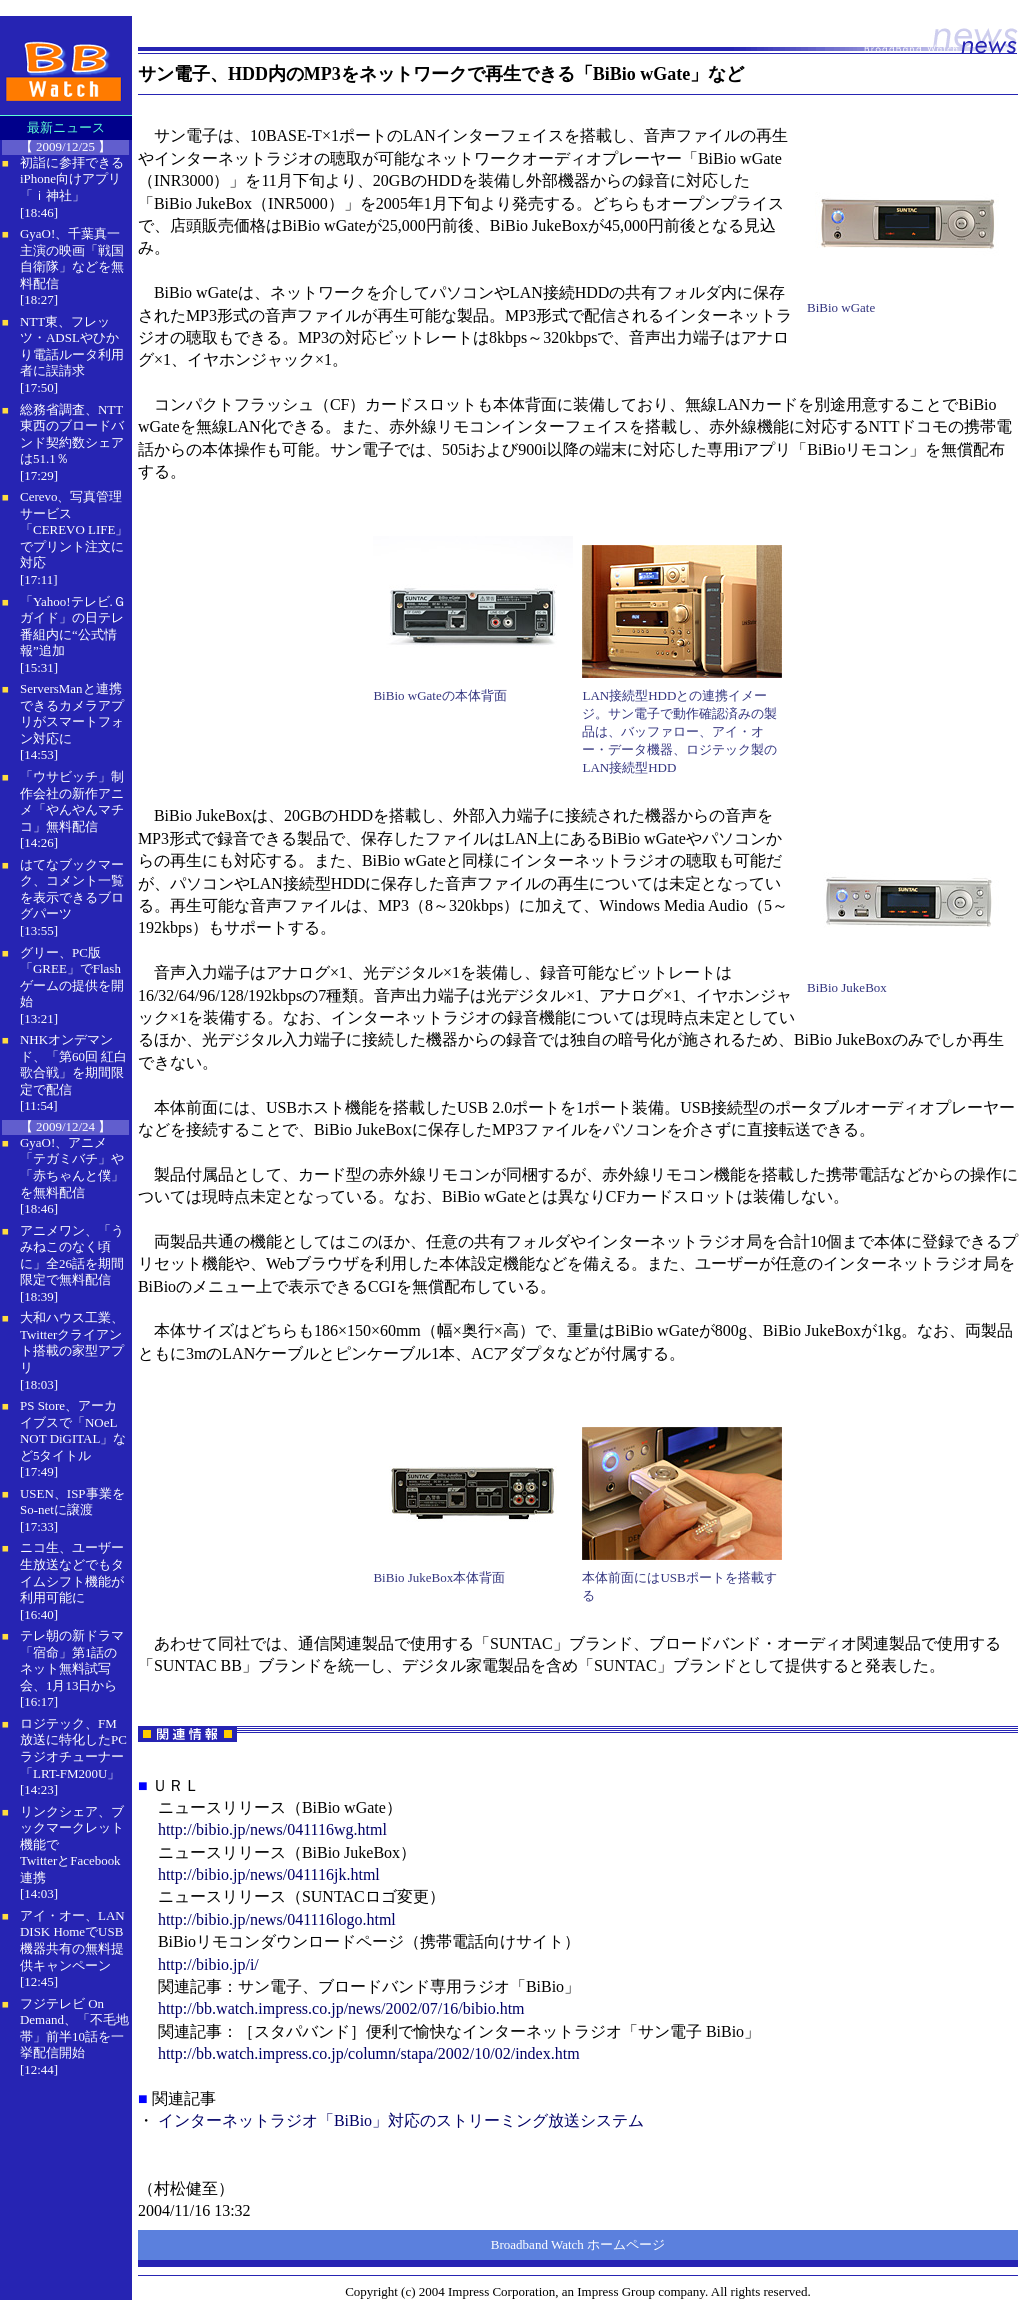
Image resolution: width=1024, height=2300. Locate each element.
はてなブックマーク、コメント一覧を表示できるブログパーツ (72, 889)
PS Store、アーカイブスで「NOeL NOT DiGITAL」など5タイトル (73, 1430)
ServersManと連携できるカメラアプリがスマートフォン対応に (72, 713)
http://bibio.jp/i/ (208, 1964)
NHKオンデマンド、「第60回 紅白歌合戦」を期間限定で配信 (73, 1064)
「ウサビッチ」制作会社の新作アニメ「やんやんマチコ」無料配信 (72, 801)
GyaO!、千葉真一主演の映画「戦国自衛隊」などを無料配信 (72, 258)
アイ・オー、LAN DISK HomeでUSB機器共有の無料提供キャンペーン (72, 1940)
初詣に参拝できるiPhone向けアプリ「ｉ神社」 (72, 179)
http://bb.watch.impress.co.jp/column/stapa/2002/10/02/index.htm (369, 2053)
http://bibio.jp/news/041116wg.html (272, 1829)
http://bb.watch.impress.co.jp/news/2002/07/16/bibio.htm (341, 2008)
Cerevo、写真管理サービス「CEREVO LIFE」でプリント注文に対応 (74, 529)
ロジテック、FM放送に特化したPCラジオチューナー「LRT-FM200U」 (73, 1748)
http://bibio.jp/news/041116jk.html (269, 1874)
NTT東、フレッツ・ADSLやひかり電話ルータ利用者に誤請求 (72, 346)
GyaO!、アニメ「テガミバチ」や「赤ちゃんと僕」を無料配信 (72, 1167)
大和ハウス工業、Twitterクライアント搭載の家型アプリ (72, 1342)
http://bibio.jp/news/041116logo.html (277, 1919)
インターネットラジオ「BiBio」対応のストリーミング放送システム (401, 2120)
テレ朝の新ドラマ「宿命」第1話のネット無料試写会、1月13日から (72, 1660)
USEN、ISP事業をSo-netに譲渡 (72, 1502)
